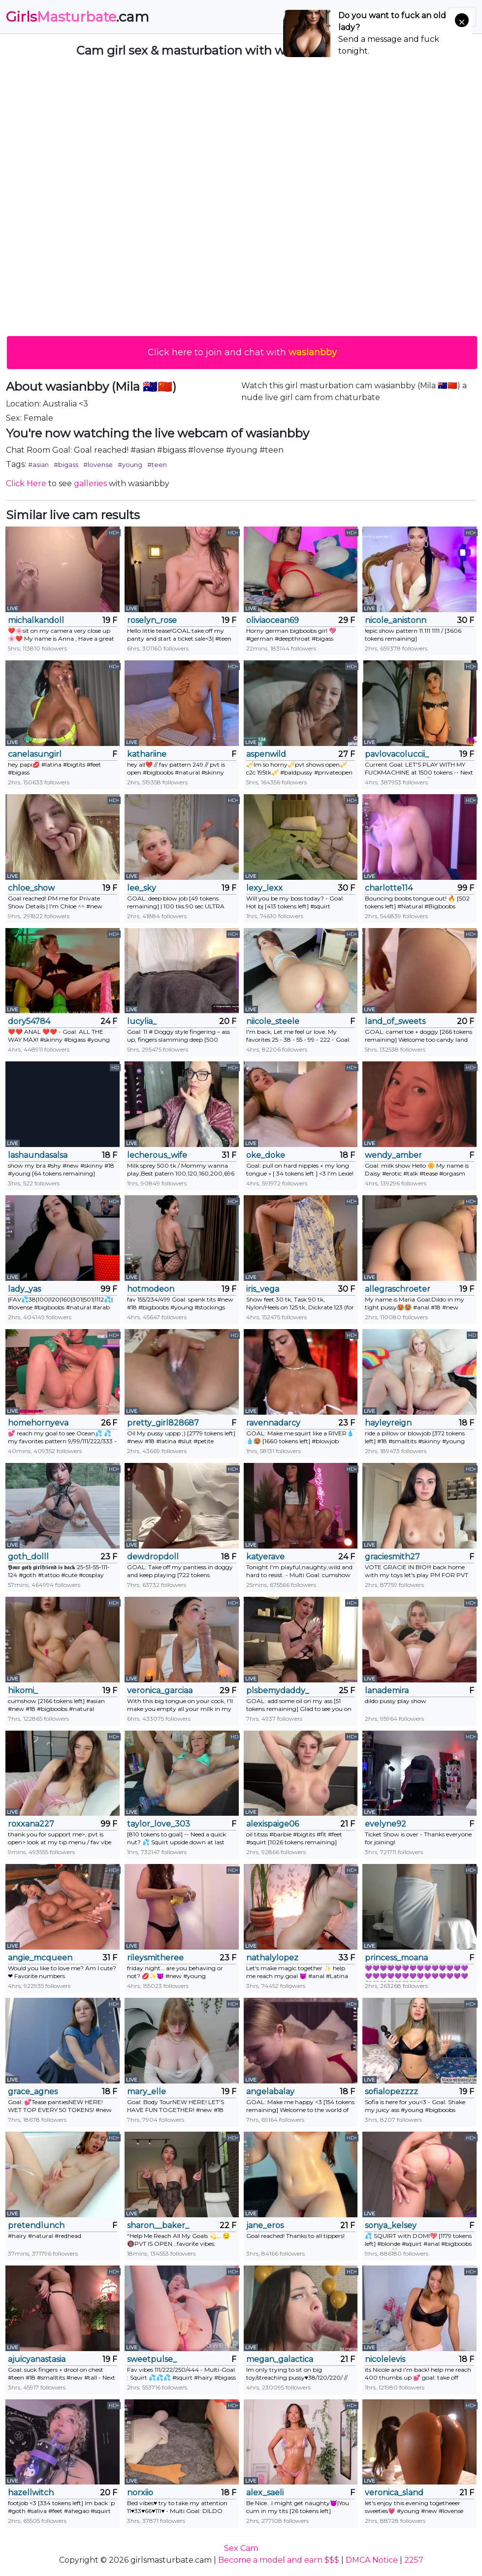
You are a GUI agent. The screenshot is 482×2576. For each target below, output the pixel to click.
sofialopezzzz (391, 2091)
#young (130, 464)
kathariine (146, 754)
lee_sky (141, 888)
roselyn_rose (152, 620)
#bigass (66, 464)
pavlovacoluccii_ (397, 754)
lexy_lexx (264, 888)
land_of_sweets (395, 1021)
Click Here (26, 483)
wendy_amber (393, 1155)
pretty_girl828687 (163, 1423)
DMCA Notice (372, 2560)
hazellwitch (31, 2492)
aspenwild (266, 754)
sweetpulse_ (152, 2359)
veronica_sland (394, 2492)
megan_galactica (279, 2359)
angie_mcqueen (40, 1957)
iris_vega (262, 1289)
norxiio (140, 2492)
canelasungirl (35, 754)
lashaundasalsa (37, 1155)
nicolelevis (385, 2359)
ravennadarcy (273, 1423)
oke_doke (265, 1155)
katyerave (265, 1556)
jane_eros (265, 2225)
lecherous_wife (157, 1155)
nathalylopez (272, 1957)
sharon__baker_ (158, 2225)
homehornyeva (38, 1423)
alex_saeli (265, 2492)
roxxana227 (31, 1824)
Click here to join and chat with (242, 352)
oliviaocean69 (272, 620)
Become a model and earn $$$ (278, 2560)
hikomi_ (23, 1690)
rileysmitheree (155, 1957)
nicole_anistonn (395, 620)
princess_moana (396, 1957)
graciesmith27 (392, 1556)
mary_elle (146, 2091)
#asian (38, 464)
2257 (413, 2560)
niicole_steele (272, 1021)
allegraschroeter (397, 1289)
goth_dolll (28, 1556)
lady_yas (24, 1289)
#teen (157, 464)
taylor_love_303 (158, 1824)
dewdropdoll (153, 1556)
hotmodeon (150, 1289)
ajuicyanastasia (36, 2359)
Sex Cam (241, 2548)
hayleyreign (388, 1423)
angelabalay (270, 2091)
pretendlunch (36, 2225)
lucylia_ (142, 1021)
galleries (90, 483)
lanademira (387, 1690)
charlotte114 (389, 888)
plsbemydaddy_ (277, 1690)
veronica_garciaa (160, 1690)
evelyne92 (385, 1824)
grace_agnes (33, 2091)
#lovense (98, 464)
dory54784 (29, 1021)
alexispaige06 (272, 1824)
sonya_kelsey (391, 2225)
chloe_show (31, 888)
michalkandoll (36, 620)
